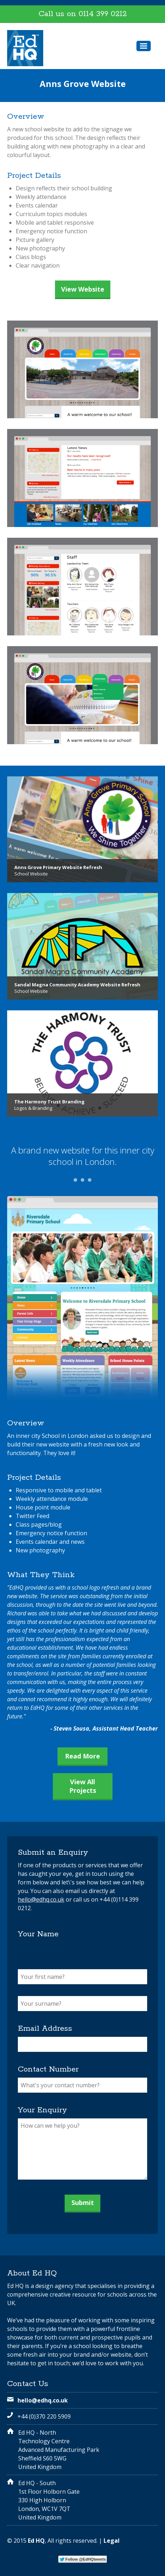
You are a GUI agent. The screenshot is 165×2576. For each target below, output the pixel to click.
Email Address (45, 2029)
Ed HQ (36, 2541)
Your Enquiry (42, 2110)
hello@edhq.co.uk (41, 1899)
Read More (82, 1756)
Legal (112, 2541)
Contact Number (48, 2069)
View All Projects (82, 1786)
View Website (82, 289)
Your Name (38, 1934)
